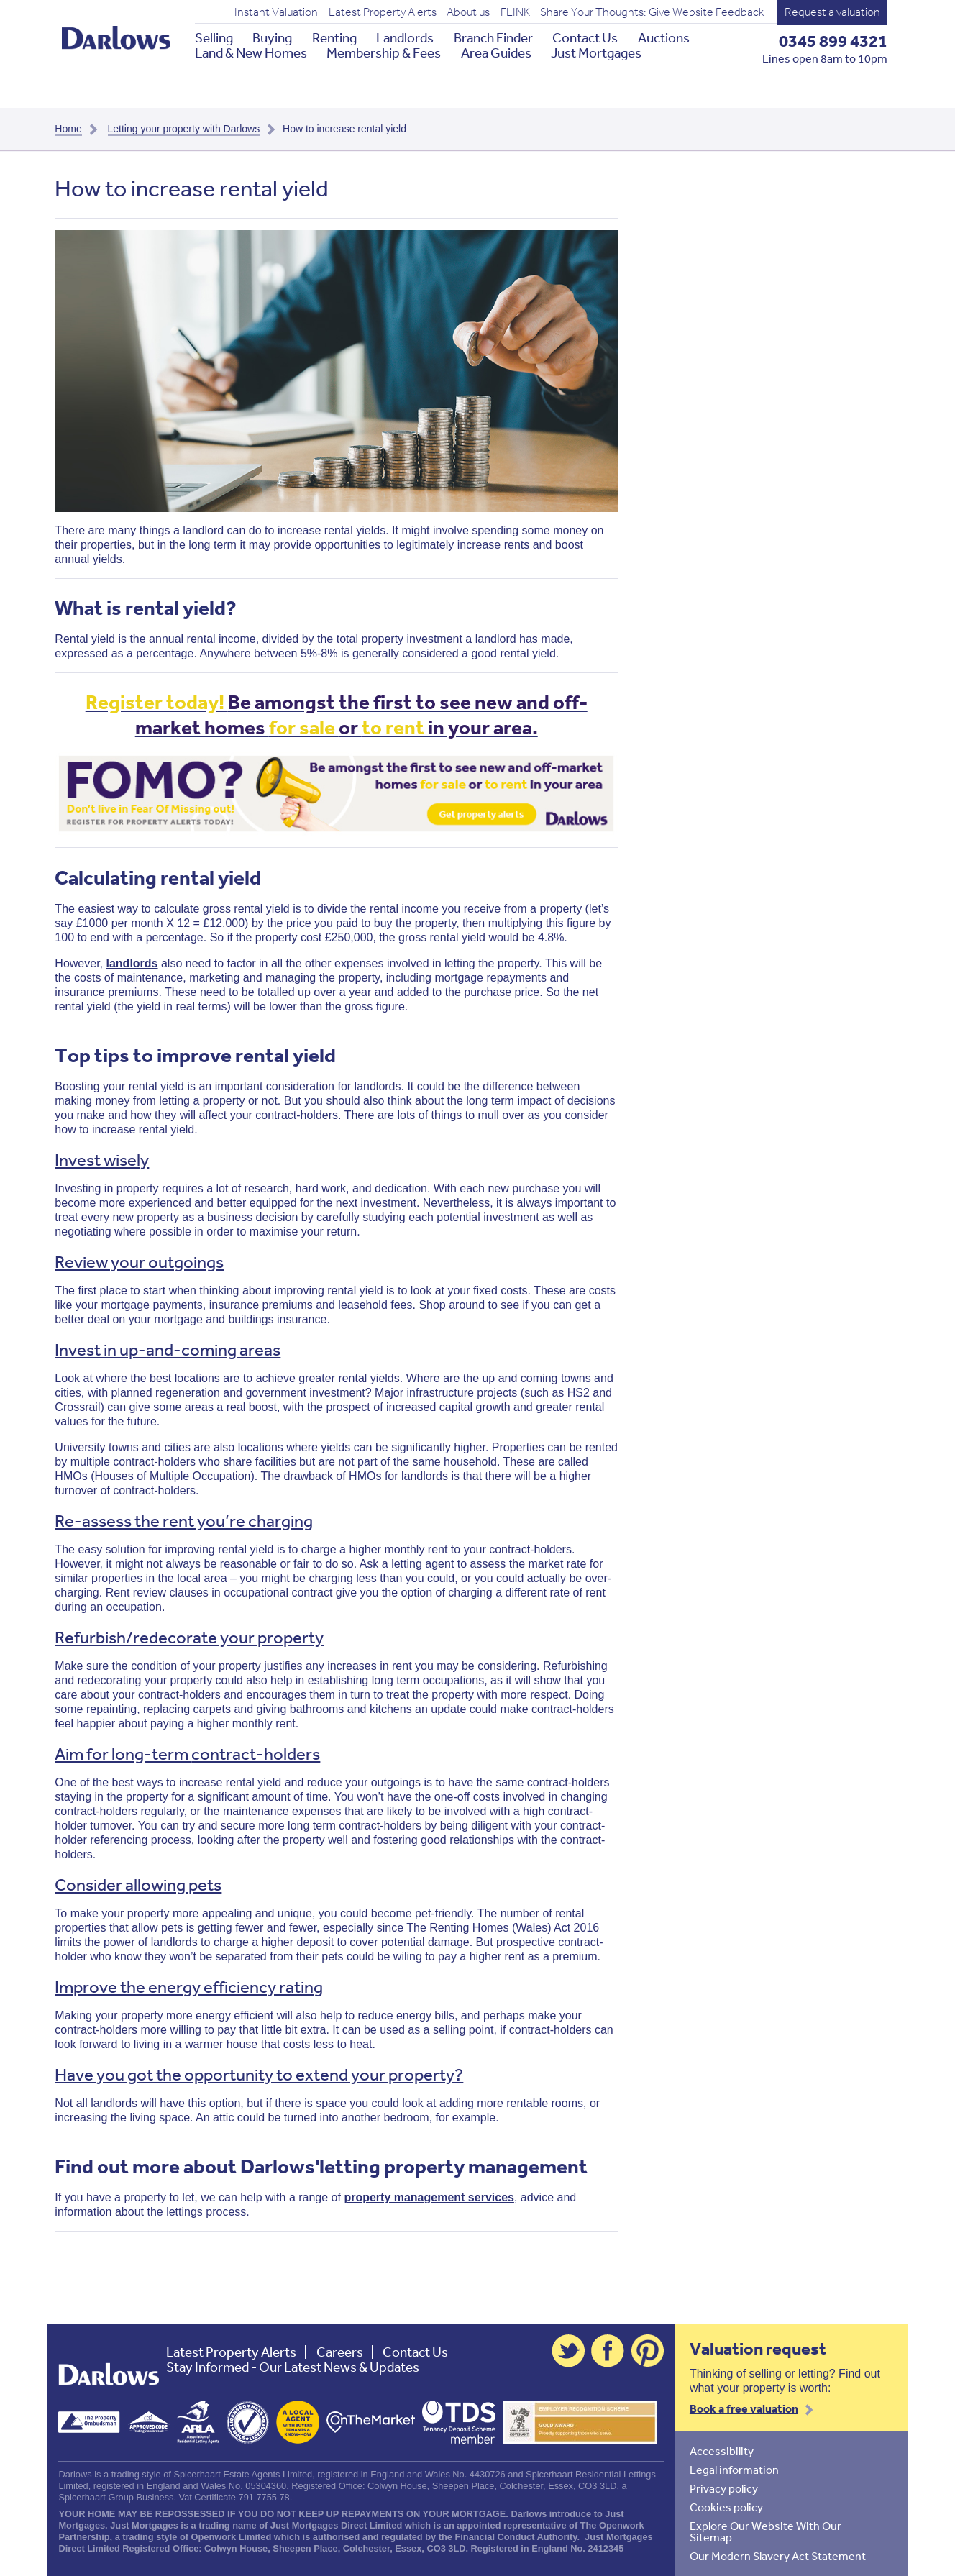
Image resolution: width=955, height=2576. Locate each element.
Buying (272, 38)
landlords (132, 963)
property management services (429, 2197)
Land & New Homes (251, 53)
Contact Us (585, 38)
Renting (334, 38)
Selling (214, 38)
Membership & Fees (383, 53)
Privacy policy (724, 2488)
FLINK (515, 12)
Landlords (405, 38)
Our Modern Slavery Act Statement (778, 2556)
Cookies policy (726, 2507)
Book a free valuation (744, 2408)
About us (468, 12)
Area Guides (496, 53)
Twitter (568, 2350)
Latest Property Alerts (383, 12)
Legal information (734, 2469)
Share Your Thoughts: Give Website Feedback (652, 12)
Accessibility (722, 2451)
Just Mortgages (596, 53)
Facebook (607, 2350)
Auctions (664, 38)
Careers (339, 2352)
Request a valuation (832, 12)
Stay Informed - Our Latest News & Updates (292, 2367)
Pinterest (647, 2350)
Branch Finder (493, 38)
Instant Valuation (276, 12)
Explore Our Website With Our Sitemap (765, 2531)
